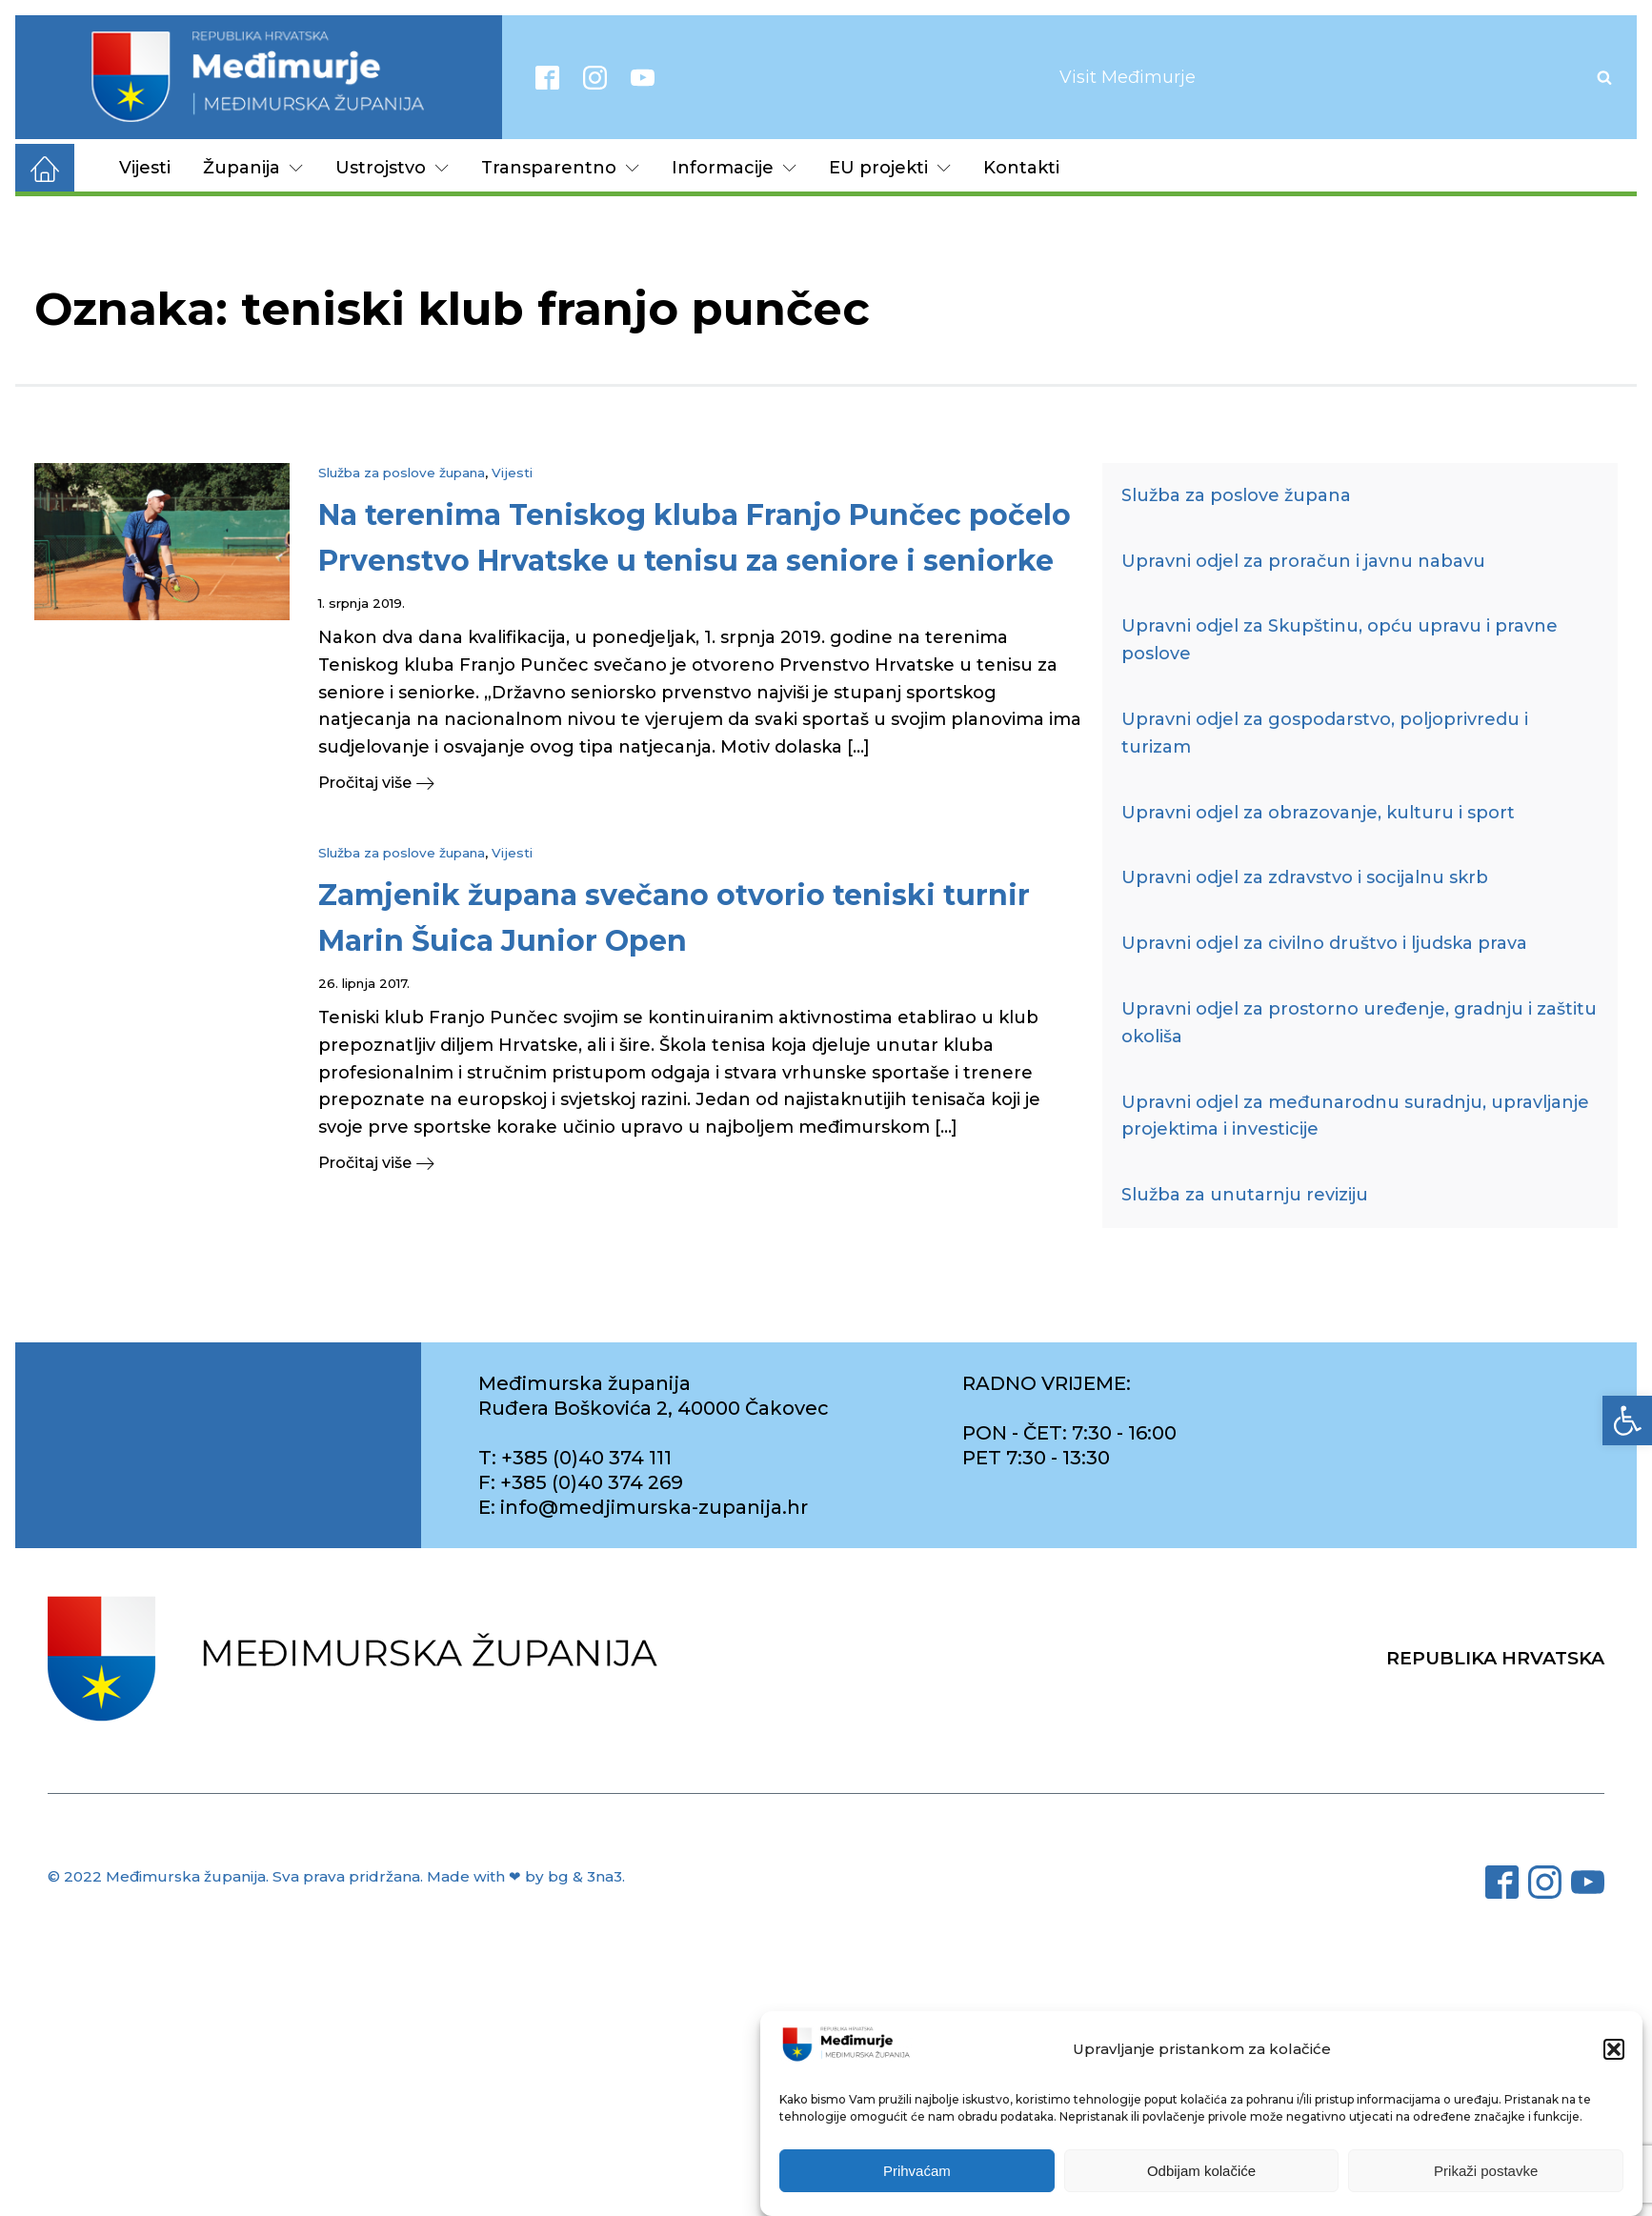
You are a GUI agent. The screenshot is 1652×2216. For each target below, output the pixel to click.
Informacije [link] (734, 167)
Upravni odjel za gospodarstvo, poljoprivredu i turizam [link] (1324, 733)
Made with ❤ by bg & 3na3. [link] (526, 1876)
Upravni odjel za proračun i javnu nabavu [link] (1303, 561)
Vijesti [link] (145, 167)
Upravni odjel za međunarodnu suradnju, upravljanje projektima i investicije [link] (1355, 1116)
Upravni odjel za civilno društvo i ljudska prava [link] (1324, 943)
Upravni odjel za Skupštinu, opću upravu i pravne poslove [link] (1339, 639)
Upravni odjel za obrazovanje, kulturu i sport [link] (1318, 812)
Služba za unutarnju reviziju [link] (1244, 1194)
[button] (1613, 2049)
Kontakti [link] (1021, 167)
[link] (1627, 1420)
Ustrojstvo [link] (392, 167)
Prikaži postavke (1486, 2171)
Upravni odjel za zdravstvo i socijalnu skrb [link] (1304, 877)
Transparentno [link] (560, 167)
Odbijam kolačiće (1201, 2171)
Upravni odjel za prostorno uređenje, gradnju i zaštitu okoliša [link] (1359, 1022)
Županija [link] (253, 167)
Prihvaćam (917, 2171)
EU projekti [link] (890, 167)
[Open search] (1604, 77)
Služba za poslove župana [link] (401, 472)
